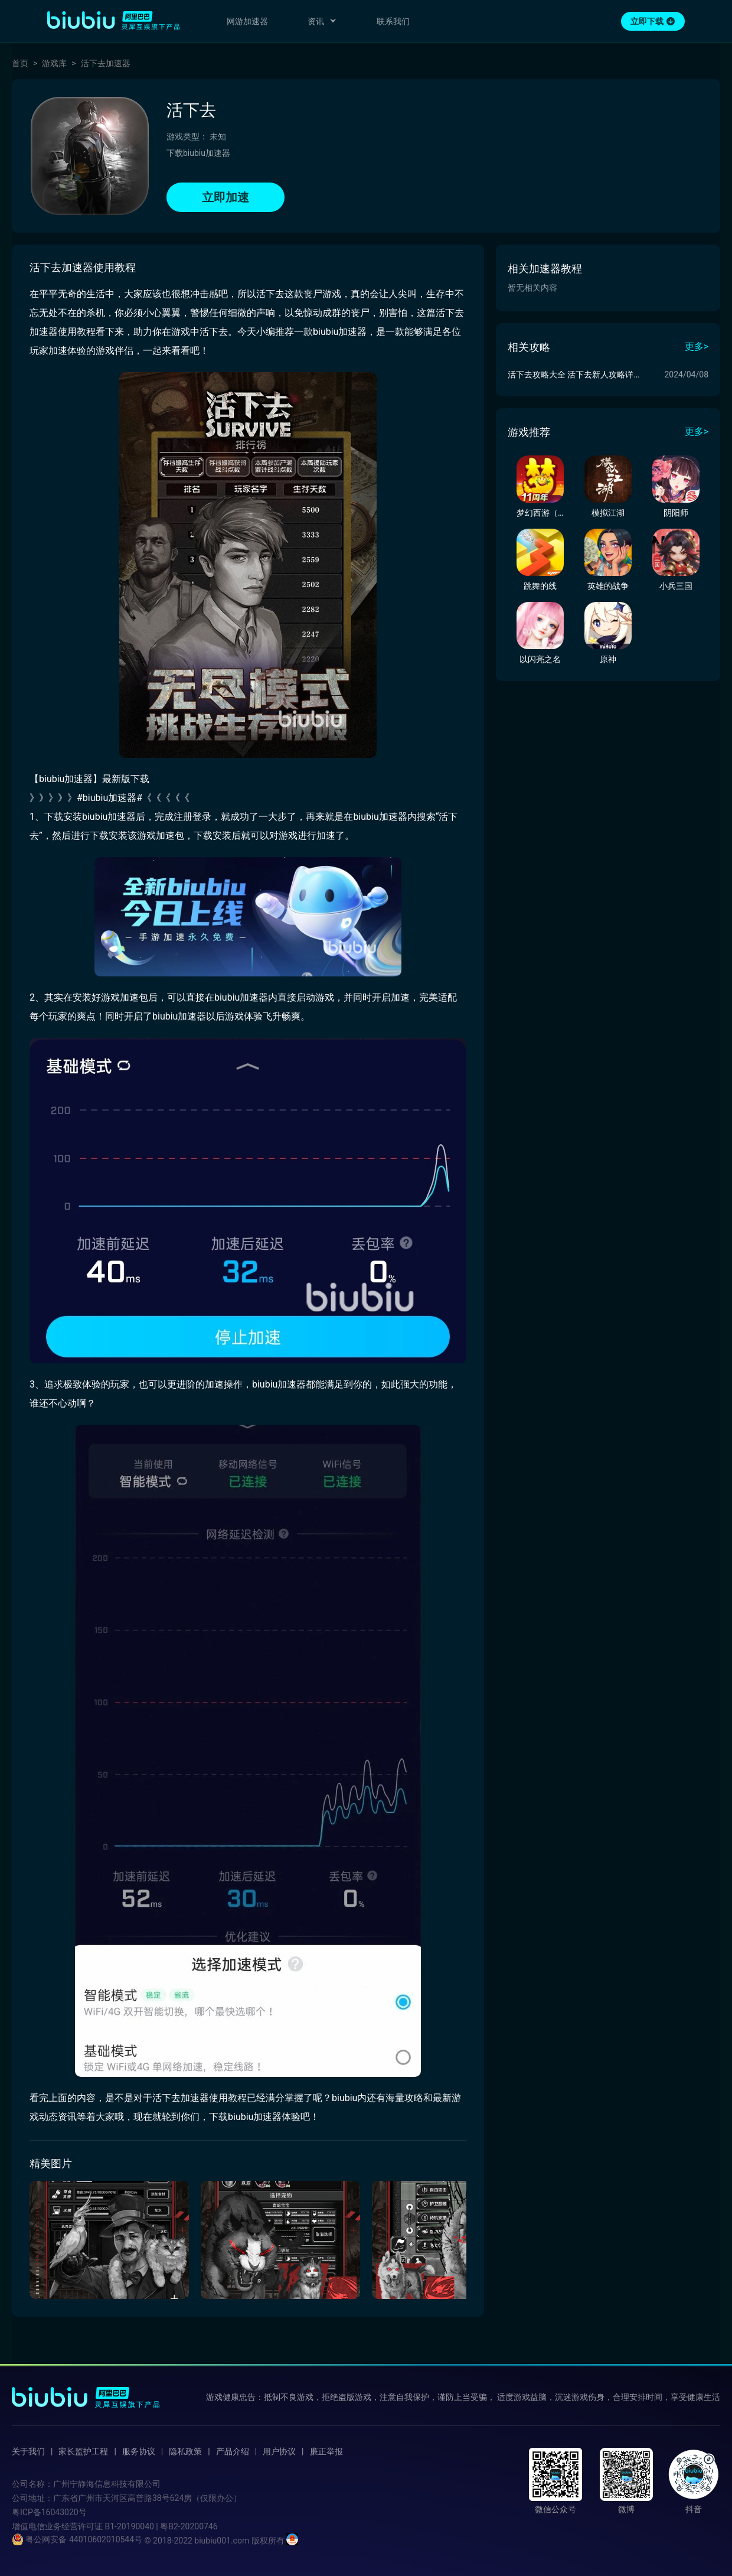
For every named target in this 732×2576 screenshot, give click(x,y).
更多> (696, 346)
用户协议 (279, 2451)
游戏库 (54, 63)
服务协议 (138, 2451)
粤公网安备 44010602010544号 (77, 2539)
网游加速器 (247, 21)
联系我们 (393, 21)
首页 (20, 63)
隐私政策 (185, 2451)
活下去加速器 (105, 63)
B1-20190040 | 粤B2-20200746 (160, 2526)
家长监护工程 (83, 2451)
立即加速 (225, 197)
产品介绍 (232, 2451)
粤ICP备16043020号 (49, 2512)
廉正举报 (326, 2451)
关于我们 (28, 2451)
